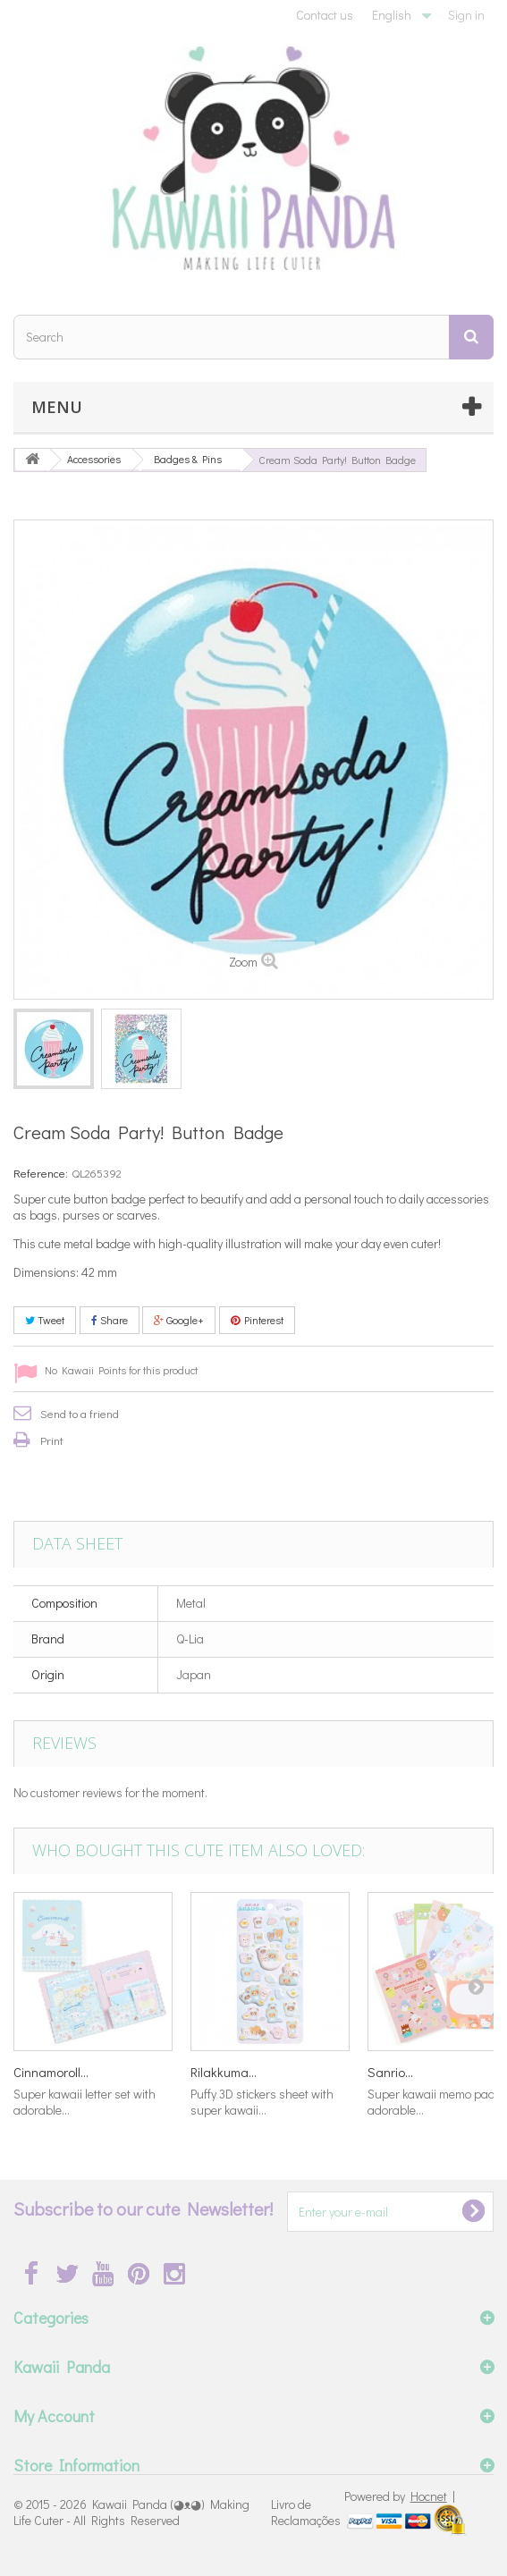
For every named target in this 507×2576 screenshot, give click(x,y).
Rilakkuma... (223, 2072)
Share (109, 1320)
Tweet (44, 1320)
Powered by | (399, 2495)
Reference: (40, 1172)
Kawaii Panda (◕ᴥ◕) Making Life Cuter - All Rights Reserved (131, 2512)
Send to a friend (79, 1413)
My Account (54, 2416)
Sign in (466, 14)
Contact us (324, 14)
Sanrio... (390, 2072)
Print (51, 1440)
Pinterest (257, 1320)
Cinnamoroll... (51, 2072)
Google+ (179, 1320)
